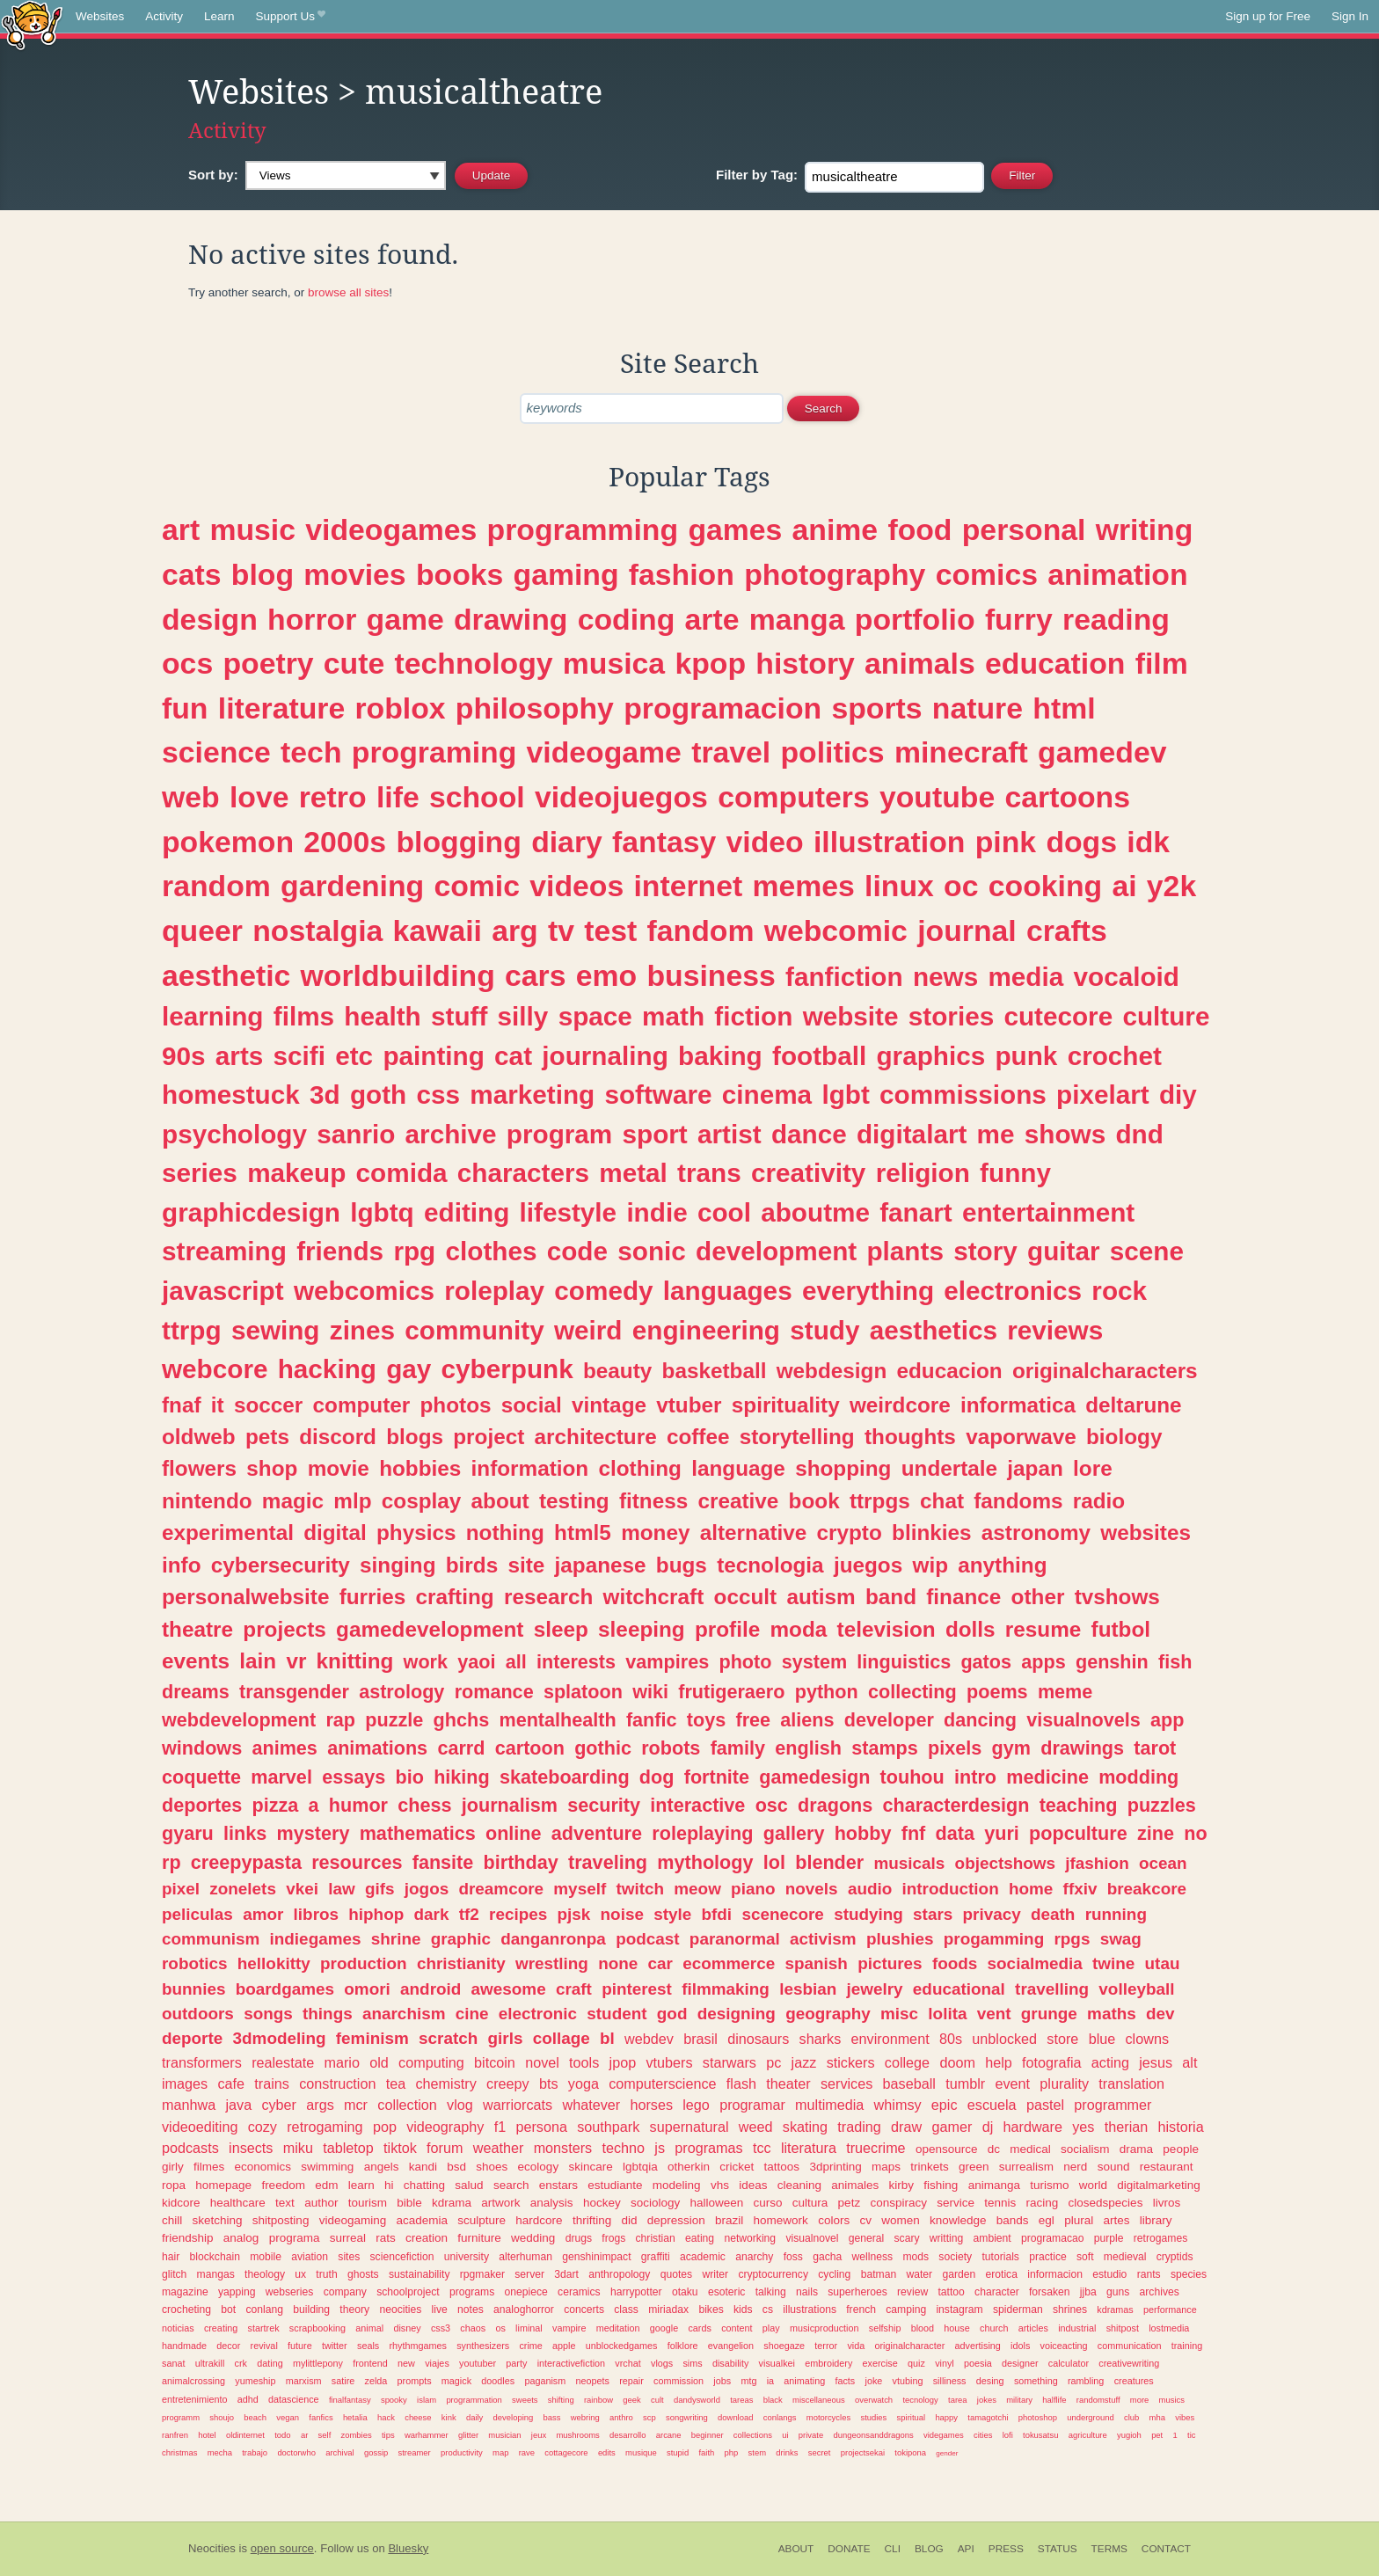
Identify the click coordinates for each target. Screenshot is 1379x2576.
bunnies (193, 1989)
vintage (609, 1405)
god (672, 2013)
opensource (947, 2149)
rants (1149, 2274)
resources (356, 1862)
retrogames (1160, 2238)
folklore (683, 2345)
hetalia (355, 2417)
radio (1099, 1501)
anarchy (754, 2257)
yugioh (1129, 2435)
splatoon (583, 1692)
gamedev (1102, 752)
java (238, 2105)
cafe (230, 2083)
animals (920, 663)
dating (269, 2363)
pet (1157, 2435)
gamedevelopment (429, 1629)
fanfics (320, 2417)
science (216, 752)
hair (170, 2257)
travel (730, 752)
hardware (1033, 2127)
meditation (618, 2328)
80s (950, 2039)
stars (932, 1914)
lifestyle (568, 1212)
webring (585, 2417)
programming (583, 529)
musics (1172, 2400)
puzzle (394, 1720)
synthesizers (482, 2345)
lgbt (845, 1094)
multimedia (829, 2105)
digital (335, 1532)
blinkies (931, 1532)
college (907, 2062)
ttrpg (192, 1330)
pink (1005, 841)
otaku (685, 2292)
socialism (1085, 2149)
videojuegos (621, 797)
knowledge (958, 2220)
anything (1002, 1565)
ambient (992, 2238)
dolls (970, 1629)
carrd (461, 1748)
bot (228, 2309)
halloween (716, 2202)
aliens (807, 1720)
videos (576, 885)
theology (264, 2274)
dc (994, 2149)
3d (325, 1094)
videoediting (199, 2127)
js (659, 2148)
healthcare (238, 2202)
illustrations (809, 2309)
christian (655, 2238)
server (529, 2274)
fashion (681, 574)
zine (1155, 1833)
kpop (710, 663)
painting (433, 1055)
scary (907, 2238)
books (459, 574)
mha (1157, 2417)
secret (819, 2452)
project (488, 1437)
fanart (915, 1212)
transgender (294, 1692)
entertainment (1048, 1212)
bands (1012, 2220)
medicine (1047, 1777)
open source (282, 2548)
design (210, 619)
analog (241, 2237)
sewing (275, 1330)
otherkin (689, 2166)
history (805, 663)
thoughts (910, 1437)
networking (750, 2238)
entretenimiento (194, 2399)
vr (296, 1661)
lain (257, 1661)
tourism (367, 2202)
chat (942, 1501)
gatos (985, 1662)
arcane (669, 2435)
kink (448, 2417)
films (304, 1016)
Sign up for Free (1267, 16)
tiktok (400, 2148)
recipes (518, 1914)
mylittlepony (318, 2363)
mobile (265, 2257)
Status (1057, 2549)
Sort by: (213, 174)
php (732, 2452)
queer (202, 930)
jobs (722, 2380)
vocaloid (1126, 976)
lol (774, 1862)
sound (1114, 2166)
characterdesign (956, 1805)
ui (785, 2435)
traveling (607, 1862)
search (511, 2185)
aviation (309, 2257)
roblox (399, 708)
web (191, 797)
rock (1119, 1290)
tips (388, 2435)
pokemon (228, 841)
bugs (681, 1565)
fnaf (181, 1405)
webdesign (832, 1371)
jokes (986, 2400)
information (530, 1468)
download (735, 2417)
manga (797, 619)
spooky (394, 2400)
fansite (443, 1862)
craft (574, 1989)
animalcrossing (193, 2380)
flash (741, 2083)
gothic (602, 1748)
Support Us (290, 17)
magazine (185, 2292)
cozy (262, 2127)
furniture (479, 2237)
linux (899, 885)
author (321, 2202)
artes (1116, 2220)
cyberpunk (507, 1368)
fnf (913, 1833)
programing (434, 752)
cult (657, 2400)
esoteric (727, 2292)
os (500, 2328)
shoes (491, 2166)
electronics (1013, 1290)
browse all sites (348, 292)
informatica (1018, 1405)
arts (239, 1055)
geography (828, 2013)
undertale (949, 1468)
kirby (902, 2185)
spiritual (911, 2417)
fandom (701, 930)
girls (505, 2038)
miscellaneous (818, 2400)
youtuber (477, 2363)
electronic (538, 2013)
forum (445, 2148)
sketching (218, 2220)
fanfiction (844, 976)
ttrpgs (880, 1501)
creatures (1134, 2380)
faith (706, 2452)
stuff (459, 1016)
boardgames (285, 1989)
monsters (563, 2148)
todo (282, 2435)
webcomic (836, 930)
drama (1136, 2149)
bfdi (717, 1914)
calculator (1068, 2363)
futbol (1120, 1629)
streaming (224, 1251)
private (811, 2435)
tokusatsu (1040, 2435)
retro (333, 797)
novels (811, 1888)
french (861, 2309)
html (1063, 708)
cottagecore (565, 2452)
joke (874, 2380)
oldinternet (245, 2435)
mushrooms (577, 2435)
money (655, 1532)
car (660, 1963)
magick (456, 2380)
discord (337, 1437)
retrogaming (324, 2127)
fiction (753, 1016)
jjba (1088, 2292)
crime (530, 2345)
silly (523, 1016)
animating (804, 2380)
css (438, 1094)
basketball (714, 1371)
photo (745, 1662)
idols (1020, 2345)
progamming (994, 1939)
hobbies (420, 1468)
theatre (197, 1629)
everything (868, 1290)
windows (202, 1748)
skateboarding (565, 1777)
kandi (423, 2166)
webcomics (364, 1290)
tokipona (910, 2452)
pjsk (573, 1914)
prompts (415, 2380)
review (912, 2292)
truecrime (875, 2148)
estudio (1109, 2274)
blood (922, 2328)
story (985, 1251)
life (398, 797)
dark (431, 1914)
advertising (978, 2345)
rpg (414, 1251)
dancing (980, 1720)
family (738, 1748)
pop (385, 2127)
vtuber (688, 1405)
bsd (456, 2166)
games (735, 529)
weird (588, 1330)
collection (407, 2105)
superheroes (857, 2292)
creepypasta (246, 1862)
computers (794, 797)
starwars (729, 2062)
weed (756, 2127)
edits (607, 2452)
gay (408, 1368)
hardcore (538, 2220)
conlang (264, 2309)
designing (736, 2013)
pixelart (1102, 1094)
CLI (893, 2549)
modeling (677, 2185)
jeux (538, 2435)
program (559, 1134)
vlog (460, 2105)
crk (241, 2363)
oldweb (199, 1437)
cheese (418, 2417)
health (382, 1016)
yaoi (476, 1662)
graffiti (655, 2257)
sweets (524, 2400)
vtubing (908, 2380)
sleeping (641, 1629)
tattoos (782, 2166)
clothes (491, 1251)
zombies (356, 2435)
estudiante (614, 2185)
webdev (649, 2039)
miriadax (668, 2309)
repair (631, 2380)
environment (890, 2039)
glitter (468, 2435)
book (814, 1501)
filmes (208, 2166)
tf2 (469, 1914)
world (1093, 2185)
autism (820, 1597)
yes (1083, 2127)
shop (271, 1468)
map (500, 2452)
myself (579, 1888)
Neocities (212, 2548)
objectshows (1005, 1863)
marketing (532, 1094)
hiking (462, 1777)
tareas (741, 2400)
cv (865, 2220)
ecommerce (728, 1963)
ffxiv (1080, 1888)
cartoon (530, 1748)
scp (649, 2417)
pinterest (637, 1989)
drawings (1082, 1748)
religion (923, 1172)
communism (210, 1939)
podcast (647, 1939)
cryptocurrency (773, 2274)
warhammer (427, 2435)
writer (715, 2274)
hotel (206, 2435)
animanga (994, 2185)
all (516, 1662)
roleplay (494, 1290)
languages (727, 1290)
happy (946, 2417)
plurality (1064, 2083)
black (773, 2400)
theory (354, 2309)
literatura (808, 2148)
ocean (1163, 1863)
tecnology (920, 2400)
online (513, 1833)
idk (1148, 841)
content (736, 2328)
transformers (202, 2062)
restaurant (1166, 2166)
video (765, 841)
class (626, 2309)
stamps (884, 1748)
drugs (578, 2238)
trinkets (929, 2166)
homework (781, 2220)
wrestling (551, 1963)
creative (737, 1501)
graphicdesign (251, 1212)
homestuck (231, 1094)
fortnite (716, 1777)
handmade (184, 2345)
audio (870, 1888)
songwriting (687, 2417)
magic (293, 1501)
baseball (909, 2083)
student (616, 2013)
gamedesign (814, 1777)
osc (771, 1805)
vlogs (662, 2363)
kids (743, 2309)
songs (268, 2013)
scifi (299, 1055)
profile (727, 1629)
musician (504, 2435)
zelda (376, 2380)
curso (768, 2202)
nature (977, 708)
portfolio (915, 619)
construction (337, 2083)
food (919, 529)
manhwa (188, 2105)
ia (770, 2380)
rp (171, 1862)
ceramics (579, 2292)
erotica (1001, 2274)
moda (798, 1629)
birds (472, 1565)
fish (1175, 1662)
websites (1145, 1532)
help (998, 2062)
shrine (396, 1939)
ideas (753, 2185)
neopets (592, 2380)
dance (809, 1134)
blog (262, 574)
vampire (569, 2328)
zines (362, 1330)
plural (1078, 2220)
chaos (472, 2328)
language (738, 1468)
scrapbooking (317, 2328)
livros (1167, 2202)
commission (678, 2380)
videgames (943, 2435)
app (1167, 1720)
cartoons (1067, 797)
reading (1116, 619)
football (819, 1055)
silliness (950, 2380)
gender (947, 2453)
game (405, 619)
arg (515, 930)
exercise (880, 2363)
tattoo (951, 2292)
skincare (590, 2166)
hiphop (376, 1914)
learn (361, 2185)
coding (626, 619)
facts (845, 2380)
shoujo (221, 2417)
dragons (835, 1805)
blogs (414, 1437)
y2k (1171, 885)
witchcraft (653, 1597)
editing (466, 1212)
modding (1138, 1777)
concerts (584, 2309)
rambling (1086, 2380)
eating (699, 2238)
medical (1030, 2149)
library (1156, 2220)
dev (1160, 2013)
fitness (653, 1501)
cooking (1045, 885)
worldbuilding (398, 975)
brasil (700, 2039)
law (341, 1888)
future (300, 2345)
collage (561, 2038)
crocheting (186, 2309)
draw (906, 2127)
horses (651, 2105)
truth (326, 2274)
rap (340, 1720)
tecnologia (770, 1565)
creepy (507, 2083)
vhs (720, 2185)
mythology (705, 1862)
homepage (223, 2185)
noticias (178, 2328)
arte (712, 619)
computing (431, 2062)
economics (263, 2166)
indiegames (315, 1939)
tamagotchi (987, 2417)
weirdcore (900, 1405)
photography (834, 574)
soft (1085, 2257)
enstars (558, 2185)
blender (829, 1862)
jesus (1155, 2062)
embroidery (828, 2363)
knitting (355, 1661)
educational (959, 1989)
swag (1121, 1939)
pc (773, 2062)
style (672, 1914)
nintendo (207, 1501)
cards (699, 2328)
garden (958, 2274)
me (996, 1134)
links (244, 1833)
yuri (1001, 1833)
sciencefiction (402, 2257)
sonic (651, 1251)
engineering (706, 1330)
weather (498, 2148)
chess (424, 1805)
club (1131, 2417)
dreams (196, 1692)
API (966, 2549)
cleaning (799, 2185)
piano (753, 1888)
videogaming (353, 2220)
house (956, 2328)
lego (696, 2105)
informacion (1055, 2274)
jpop (623, 2062)
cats (192, 574)
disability (730, 2363)
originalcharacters (1105, 1371)
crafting (455, 1597)
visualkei (777, 2363)
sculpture (481, 2220)
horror (311, 619)
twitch (640, 1888)
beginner (707, 2435)
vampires (667, 1662)
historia (1181, 2127)
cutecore (1058, 1016)
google (664, 2328)
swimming (327, 2166)
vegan (287, 2417)
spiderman (1018, 2309)
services (846, 2083)
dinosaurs (758, 2039)
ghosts (363, 2274)
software (657, 1094)
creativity (808, 1172)
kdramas (1115, 2309)
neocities (400, 2309)
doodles (497, 2380)
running (1116, 1914)
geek (631, 2400)
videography (445, 2127)
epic (944, 2105)
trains (271, 2083)
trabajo (254, 2452)
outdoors (198, 2013)
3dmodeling (279, 2038)
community (474, 1330)
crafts (1066, 930)
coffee (698, 1437)
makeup (296, 1172)
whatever (591, 2105)
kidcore (181, 2202)
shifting (561, 2400)
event (1012, 2083)
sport (655, 1134)
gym (1011, 1748)
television (886, 1629)
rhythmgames (417, 2345)
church (994, 2328)
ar (304, 2435)
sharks (820, 2039)
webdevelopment (239, 1720)
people (1181, 2149)
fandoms (1018, 1501)
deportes (202, 1805)
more (1139, 2400)
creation (426, 2237)
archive (451, 1134)
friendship (188, 2237)
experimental (228, 1532)
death (1053, 1914)
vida (856, 2345)
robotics (195, 1963)
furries (372, 1597)
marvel (281, 1777)
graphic (461, 1939)
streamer (414, 2452)
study (824, 1330)
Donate (849, 2549)
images (185, 2083)
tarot (1155, 1748)
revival (264, 2345)
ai (1124, 885)
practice (1048, 2257)
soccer (268, 1405)
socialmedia (1035, 1963)
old (379, 2062)
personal (1024, 529)
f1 (500, 2127)
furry (1019, 619)
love (259, 797)
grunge (1049, 2013)
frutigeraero (731, 1692)
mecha (220, 2452)
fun (185, 708)
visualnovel (811, 2238)
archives (1159, 2292)
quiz (916, 2363)
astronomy (1036, 1532)
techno (623, 2148)
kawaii (437, 930)
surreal (348, 2237)
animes (284, 1748)
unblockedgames (622, 2345)
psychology (234, 1134)
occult (745, 1597)
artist (729, 1134)
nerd (1075, 2166)
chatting (424, 2185)
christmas (179, 2452)
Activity (164, 16)
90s (184, 1055)
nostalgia (317, 930)
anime (835, 529)
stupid (678, 2452)
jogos (427, 1888)
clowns (1147, 2039)
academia (422, 2220)
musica (614, 663)
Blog (929, 2549)
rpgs (1072, 1939)
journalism (510, 1805)
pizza (275, 1805)
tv (561, 930)
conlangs (780, 2417)
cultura (810, 2202)
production (363, 1963)
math (673, 1016)
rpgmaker (482, 2274)
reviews (1055, 1330)
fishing (940, 2185)
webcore (214, 1368)
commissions (963, 1094)
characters (523, 1172)
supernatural (689, 2127)
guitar (1063, 1251)
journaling (605, 1055)
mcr (356, 2105)
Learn (219, 16)
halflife (1054, 2400)
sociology (655, 2202)
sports (876, 708)
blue (1102, 2039)
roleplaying (702, 1833)
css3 (440, 2328)
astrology (401, 1692)
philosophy (535, 708)
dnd (1139, 1134)
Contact (1166, 2549)
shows (1065, 1134)
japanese (600, 1565)
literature (281, 708)
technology (474, 663)
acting (1110, 2062)
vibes (1184, 2417)
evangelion (731, 2345)
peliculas (197, 1914)
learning (212, 1016)
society (955, 2257)
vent (994, 2013)
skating (805, 2127)
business (710, 975)
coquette (201, 1777)
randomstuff (1098, 2400)
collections (752, 2435)
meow (697, 1888)
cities (983, 2435)
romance (494, 1692)
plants (904, 1251)
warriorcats (517, 2105)
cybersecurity (280, 1565)
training (1186, 2345)
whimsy (898, 2105)
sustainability (419, 2274)
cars (535, 975)
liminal (529, 2328)
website (851, 1016)
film (1161, 663)
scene (1147, 1251)
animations (377, 1748)
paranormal (735, 1939)
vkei (302, 1888)
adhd (248, 2399)
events (196, 1661)
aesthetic (226, 975)
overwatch (874, 2400)
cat (513, 1055)
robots (670, 1748)
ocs (187, 663)
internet (687, 885)
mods (915, 2257)
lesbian (807, 1989)
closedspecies (1106, 2202)
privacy (992, 1914)
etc (354, 1055)
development (776, 1251)
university (466, 2257)
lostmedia (1169, 2328)
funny (1015, 1172)
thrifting (592, 2220)
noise (622, 1914)
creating (220, 2328)
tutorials (1000, 2257)
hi (389, 2185)
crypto (849, 1532)
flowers (199, 1468)
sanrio (356, 1134)
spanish (815, 1963)
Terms (1109, 2549)
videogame (604, 752)
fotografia (1052, 2062)
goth (378, 1094)
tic (1191, 2435)
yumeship (255, 2380)
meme (1065, 1692)
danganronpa (553, 1939)
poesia (978, 2363)
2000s (344, 841)
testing (574, 1501)
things (328, 2013)
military (1019, 2400)
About (796, 2549)
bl (607, 2038)
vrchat (627, 2363)
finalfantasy (350, 2400)
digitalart (912, 1134)
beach (255, 2417)
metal (633, 1172)
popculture (1078, 1833)
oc (961, 885)
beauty (617, 1371)
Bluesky (408, 2548)
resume (1043, 1629)
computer (362, 1405)
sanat (173, 2363)
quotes (676, 2274)
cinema (767, 1094)
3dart (566, 2274)
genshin (1112, 1662)
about (500, 1501)
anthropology (619, 2274)
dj (988, 2127)
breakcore (1146, 1888)
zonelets (242, 1888)
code (577, 1251)
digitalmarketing (1158, 2185)
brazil (729, 2220)
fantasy (664, 841)
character (996, 2292)
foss (793, 2257)
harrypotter (636, 2292)
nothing (505, 1532)
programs (471, 2292)
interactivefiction (571, 2363)
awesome (508, 1989)
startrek (264, 2328)
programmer (1112, 2105)
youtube (937, 797)
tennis (1000, 2202)
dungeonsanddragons (873, 2435)
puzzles (1161, 1805)
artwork (500, 2202)
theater (788, 2083)
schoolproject (408, 2292)
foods (954, 1963)
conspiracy (898, 2202)
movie (338, 1468)
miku (298, 2148)
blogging (458, 841)
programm (181, 2417)
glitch (174, 2274)
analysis (551, 2202)
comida (402, 1172)
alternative (753, 1532)
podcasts (190, 2148)
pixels (954, 1748)
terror (825, 2345)
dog (657, 1777)
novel (542, 2062)
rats (386, 2237)
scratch (448, 2038)
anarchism (404, 2013)
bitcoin (494, 2062)
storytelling (797, 1437)
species (1189, 2274)
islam (426, 2400)
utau (1162, 1963)
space (595, 1016)
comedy (603, 1290)
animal (369, 2328)
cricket (736, 2166)
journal (967, 930)
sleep (561, 1629)
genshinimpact (596, 2257)
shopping (843, 1468)
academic (703, 2257)
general (867, 2238)
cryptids (1174, 2257)
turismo (1049, 2185)
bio (409, 1777)
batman (879, 2274)
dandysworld (697, 2400)
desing (990, 2380)
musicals (909, 1863)
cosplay (422, 1501)
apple (563, 2345)
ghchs (462, 1720)
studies (873, 2417)
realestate (283, 2062)
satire (343, 2380)
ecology (538, 2166)
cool (724, 1212)
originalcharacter (910, 2345)
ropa (174, 2185)
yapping (237, 2292)
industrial (1077, 2328)
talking (770, 2292)
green (974, 2166)
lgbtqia (640, 2166)
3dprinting (835, 2166)
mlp (352, 1501)
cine (472, 2013)
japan (1034, 1468)
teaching (1079, 1805)
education (1055, 663)
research (548, 1597)
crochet (1115, 1055)
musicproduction (824, 2328)
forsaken (1049, 2292)
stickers (851, 2062)
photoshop (1037, 2417)
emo (606, 975)
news (945, 976)
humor (358, 1805)
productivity (462, 2452)
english (808, 1748)
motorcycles (828, 2417)
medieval (1125, 2257)
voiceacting (1064, 2345)
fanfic (651, 1720)
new (406, 2363)
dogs (1081, 841)
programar (752, 2105)
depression (676, 2220)
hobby (863, 1833)
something (1036, 2380)
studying (868, 1914)
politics (832, 752)
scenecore (782, 1914)
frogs (613, 2238)
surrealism (1026, 2166)
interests (576, 1662)
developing (513, 2417)
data (955, 1833)
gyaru (188, 1833)
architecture (596, 1437)
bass (552, 2417)
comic (477, 885)
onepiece (526, 2292)
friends (339, 1251)
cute (354, 663)
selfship (885, 2328)
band (890, 1597)
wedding (533, 2237)
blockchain (215, 2257)
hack (386, 2417)
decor (228, 2345)
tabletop (348, 2148)
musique (641, 2452)
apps (1043, 1662)
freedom (283, 2185)
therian (1127, 2127)
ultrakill (210, 2363)
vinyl (944, 2363)
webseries (290, 2292)
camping (906, 2309)
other (1038, 1597)
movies (354, 574)
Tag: (757, 174)
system (814, 1662)
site (525, 1565)
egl (1046, 2220)
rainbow (598, 2400)
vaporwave (1021, 1437)
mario (341, 2062)
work (426, 1662)
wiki (650, 1692)
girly (173, 2166)
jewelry (875, 1989)
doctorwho (296, 2452)
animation (1117, 574)
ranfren (175, 2435)
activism (823, 1939)
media (1025, 976)
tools (584, 2062)
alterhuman (525, 2257)
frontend (370, 2363)
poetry (268, 663)
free (752, 1720)
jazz (804, 2062)
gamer (951, 2127)
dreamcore (501, 1888)
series (199, 1172)
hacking (327, 1368)
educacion (950, 1371)
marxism (304, 2380)
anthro (621, 2417)
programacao (1052, 2238)
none (618, 1963)
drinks (787, 2452)
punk (1026, 1055)
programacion (722, 708)
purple (1109, 2238)
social (531, 1405)
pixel (181, 1888)
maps (886, 2166)
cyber (278, 2105)
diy (1178, 1094)
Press (1006, 2549)
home (1031, 1888)
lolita (947, 2013)
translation (1131, 2083)
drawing (510, 619)
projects (284, 1629)
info (181, 1565)
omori (367, 1989)
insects (251, 2148)
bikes (710, 2309)
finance (963, 1597)
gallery (794, 1833)
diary (566, 841)
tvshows (1117, 1597)
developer (889, 1720)
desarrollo (627, 2435)
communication (1130, 2345)
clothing (639, 1468)
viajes (437, 2363)
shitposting (281, 2220)
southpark (608, 2127)
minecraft (961, 752)
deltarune (1133, 1405)
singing (397, 1565)
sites (349, 2257)
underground (1090, 2417)
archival (339, 2452)
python (826, 1692)
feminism (372, 2038)
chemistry (446, 2083)
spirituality (786, 1405)
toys (706, 1720)
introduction (950, 1888)
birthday (521, 1862)
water (919, 2274)
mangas (216, 2274)
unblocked (1004, 2039)
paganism (544, 2380)
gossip (376, 2452)
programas (708, 2148)
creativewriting (1128, 2363)
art (181, 529)
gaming (566, 574)
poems (997, 1692)
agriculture (1088, 2435)
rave (527, 2452)
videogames (391, 529)
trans (709, 1172)
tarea (957, 2400)
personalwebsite (245, 1597)
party (516, 2363)
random (216, 885)
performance (1170, 2309)
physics (416, 1532)
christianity (461, 1963)
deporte (192, 2038)
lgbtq (382, 1212)
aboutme (815, 1212)
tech (311, 752)
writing (1144, 529)
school (477, 797)
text (285, 2202)
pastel (1045, 2105)
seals (368, 2345)
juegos (868, 1565)
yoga (583, 2083)
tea (396, 2083)
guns (1117, 2292)
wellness (873, 2257)
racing (1042, 2202)
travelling (1052, 1989)
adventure (596, 1833)
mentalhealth (557, 1720)
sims (692, 2363)
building (311, 2309)
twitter (334, 2345)
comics (987, 574)
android (430, 1989)
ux (300, 2274)
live (440, 2309)
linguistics (904, 1662)
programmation (473, 2400)
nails (807, 2292)
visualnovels (1083, 1720)
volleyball (1136, 1989)
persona (541, 2127)
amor (263, 1914)
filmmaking (726, 1989)
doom (957, 2062)
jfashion (1096, 1863)
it (217, 1405)
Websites (100, 16)
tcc (762, 2148)
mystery (313, 1833)
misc (899, 2013)
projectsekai (863, 2452)
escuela (992, 2105)
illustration (890, 841)
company (345, 2292)
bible (409, 2202)
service (955, 2202)
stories (951, 1016)
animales (855, 2185)
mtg (748, 2380)
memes (803, 885)
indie (656, 1212)
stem (757, 2452)
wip (930, 1565)
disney (406, 2328)
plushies (900, 1939)
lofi (1008, 2435)
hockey (602, 2202)
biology (1124, 1437)
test (610, 930)
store (1062, 2039)
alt (1189, 2062)
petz (849, 2202)
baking (720, 1055)
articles (1033, 2328)
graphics (930, 1055)
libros (316, 1914)
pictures (890, 1963)
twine (1113, 1963)
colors (834, 2220)
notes (470, 2309)
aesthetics (933, 1330)
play (771, 2328)
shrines (1070, 2309)
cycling (834, 2274)
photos (456, 1405)
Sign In (1350, 16)
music (252, 529)
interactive (697, 1805)
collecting (912, 1692)
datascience (293, 2399)
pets (267, 1437)
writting (946, 2238)
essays (353, 1777)
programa (294, 2237)
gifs (380, 1888)
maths (1111, 2013)
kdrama (451, 2202)
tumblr (965, 2083)
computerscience (662, 2083)
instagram (959, 2309)
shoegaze (784, 2345)
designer (1020, 2363)
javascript (223, 1290)
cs (767, 2309)
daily (474, 2417)
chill (172, 2220)
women (900, 2220)
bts (548, 2083)
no (1195, 1833)
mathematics (418, 1833)
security (603, 1805)
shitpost (1122, 2328)
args (320, 2105)
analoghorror (523, 2309)
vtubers (669, 2062)
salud (469, 2185)
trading (859, 2127)
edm (326, 2185)
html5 (582, 1532)
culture (1165, 1016)
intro (975, 1777)
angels (381, 2166)
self (325, 2435)
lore (1093, 1468)
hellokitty (273, 1963)
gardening (352, 885)
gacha (827, 2257)
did (629, 2220)
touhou (912, 1777)
